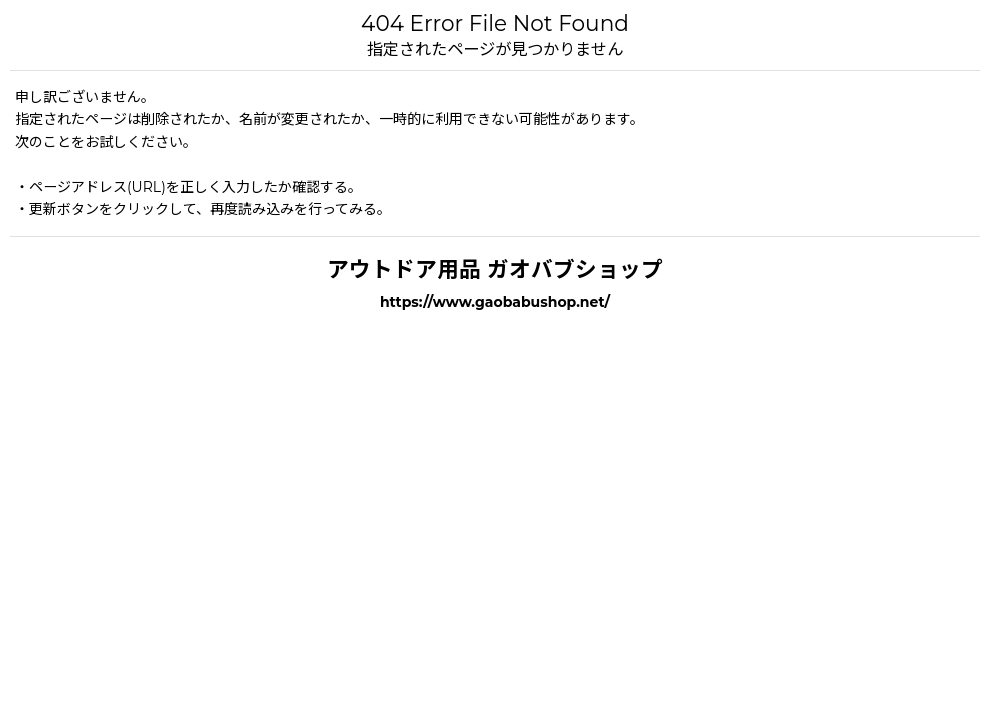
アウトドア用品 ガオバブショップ (495, 269)
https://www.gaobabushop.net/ (495, 302)
